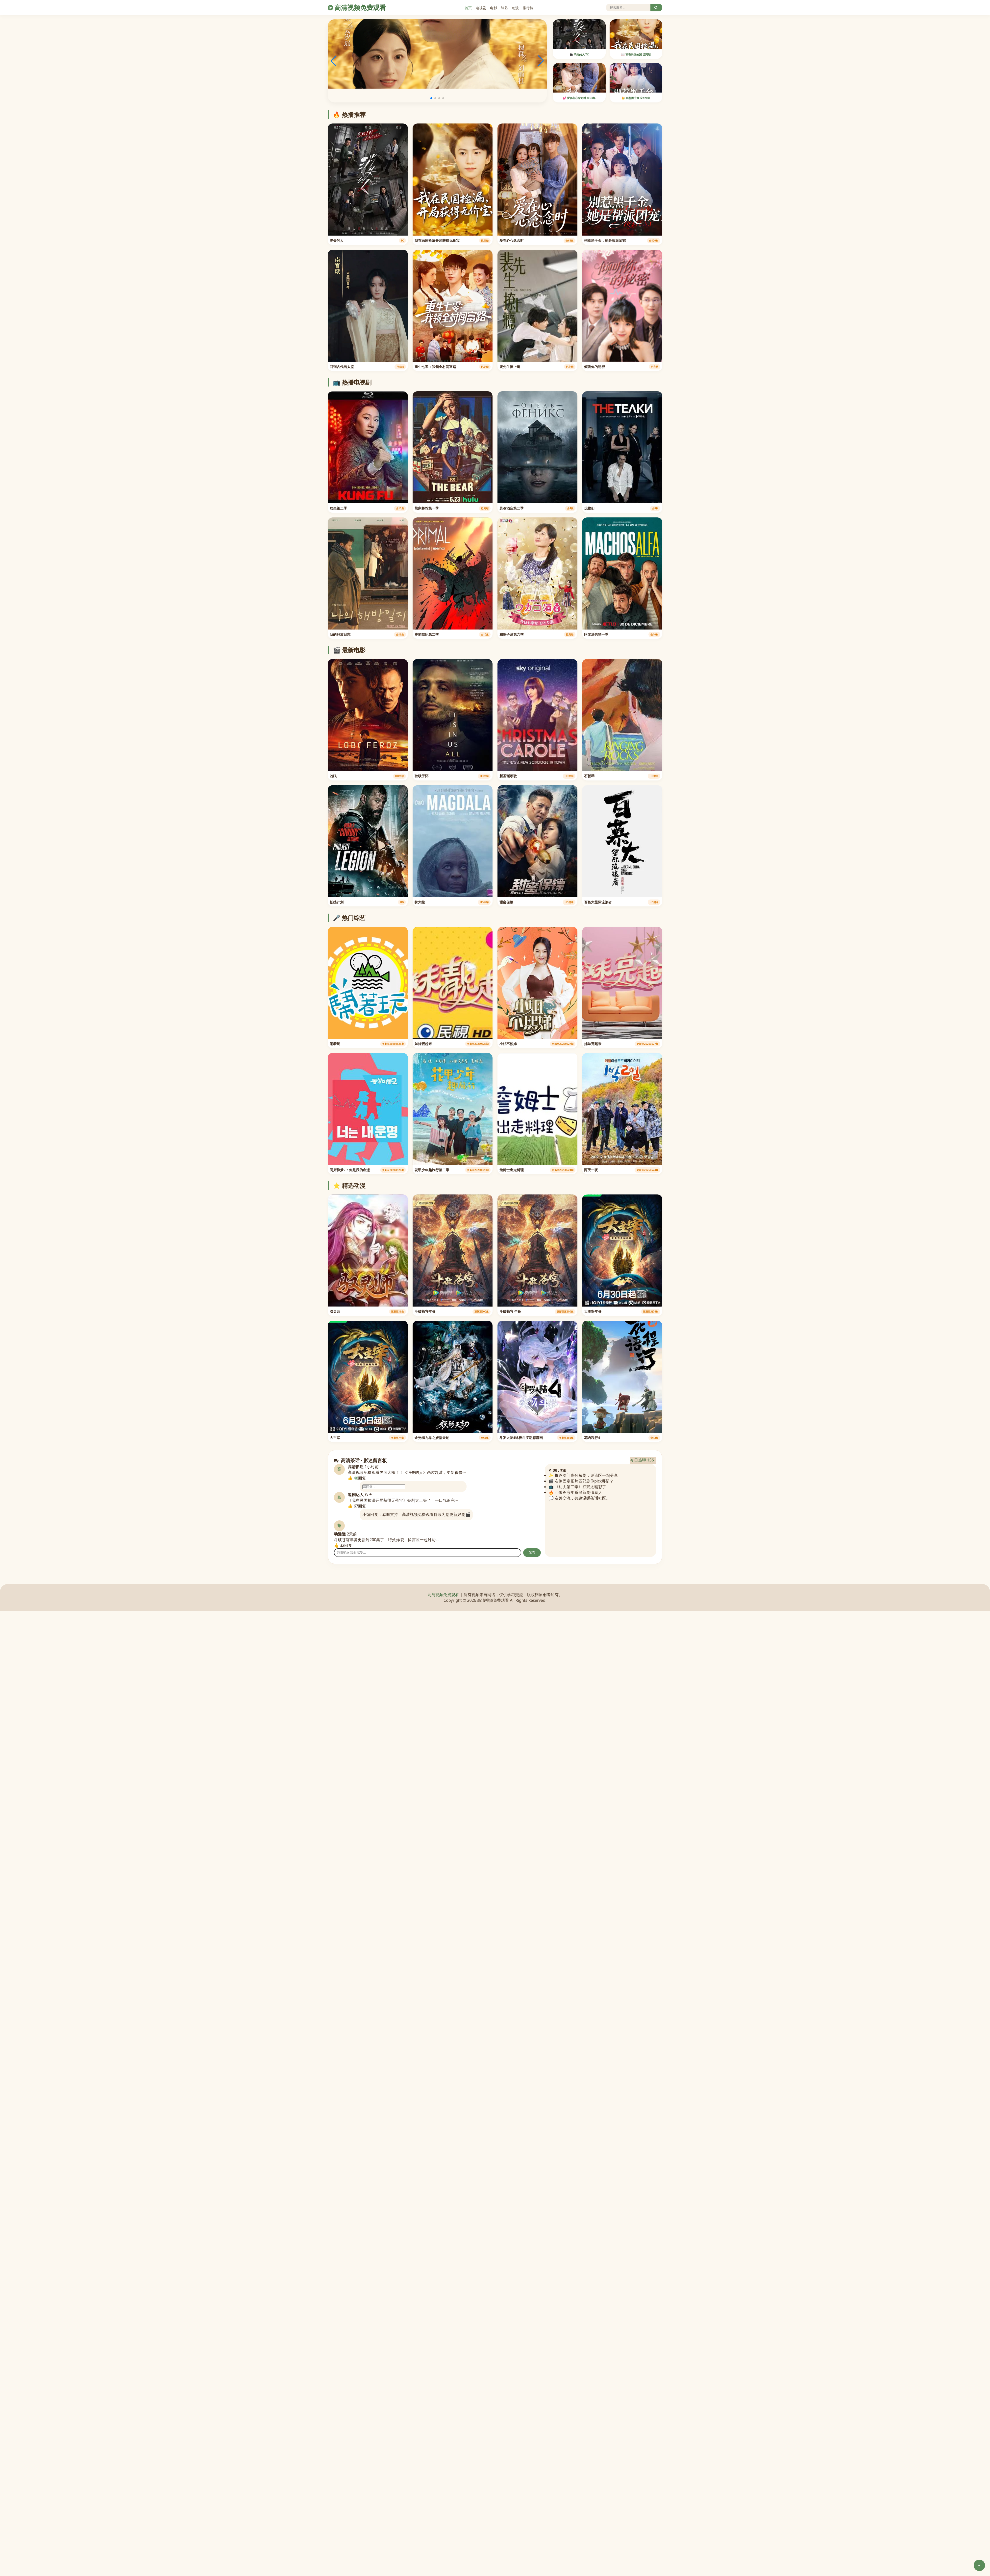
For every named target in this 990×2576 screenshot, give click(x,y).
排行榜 (528, 7)
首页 (468, 7)
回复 (362, 1478)
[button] (431, 98)
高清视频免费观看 (357, 7)
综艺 (504, 7)
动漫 (515, 7)
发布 (532, 1552)
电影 (493, 7)
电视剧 (481, 7)
